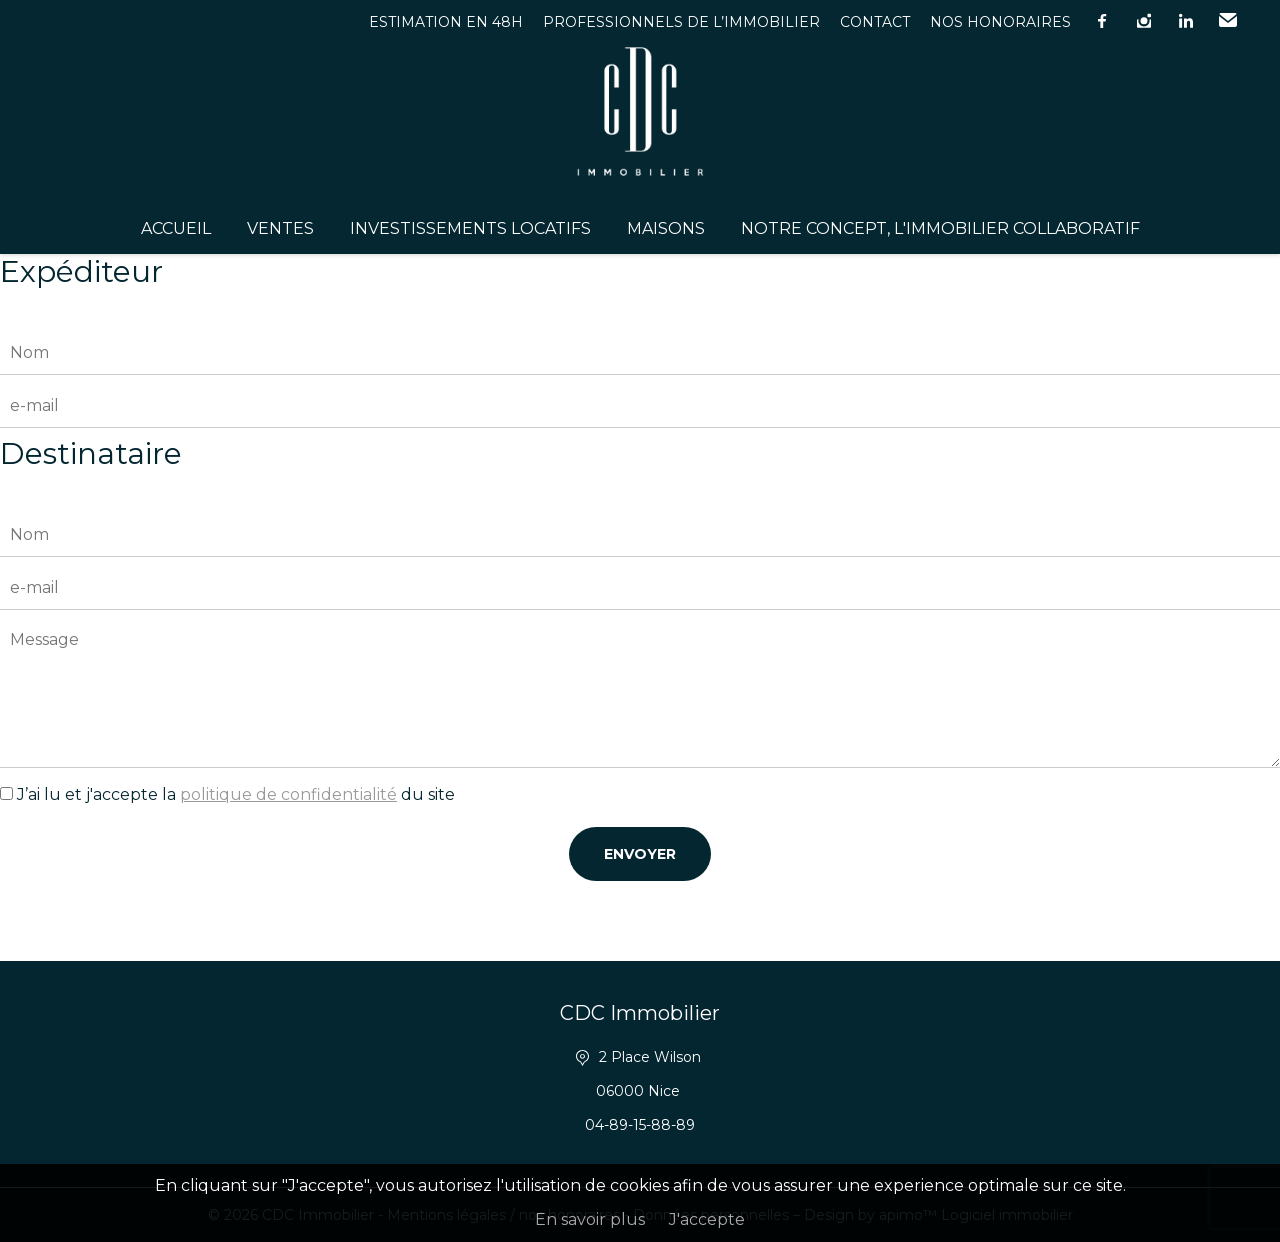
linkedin (1186, 21)
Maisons (666, 228)
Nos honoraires (1000, 22)
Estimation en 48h (446, 22)
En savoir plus (590, 1219)
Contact (875, 22)
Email (1228, 21)
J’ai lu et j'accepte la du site (236, 794)
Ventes (280, 228)
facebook (1102, 21)
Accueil (176, 228)
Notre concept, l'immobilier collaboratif (940, 228)
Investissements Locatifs (470, 228)
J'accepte (707, 1219)
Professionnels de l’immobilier (681, 22)
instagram (1144, 21)
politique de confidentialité (288, 794)
